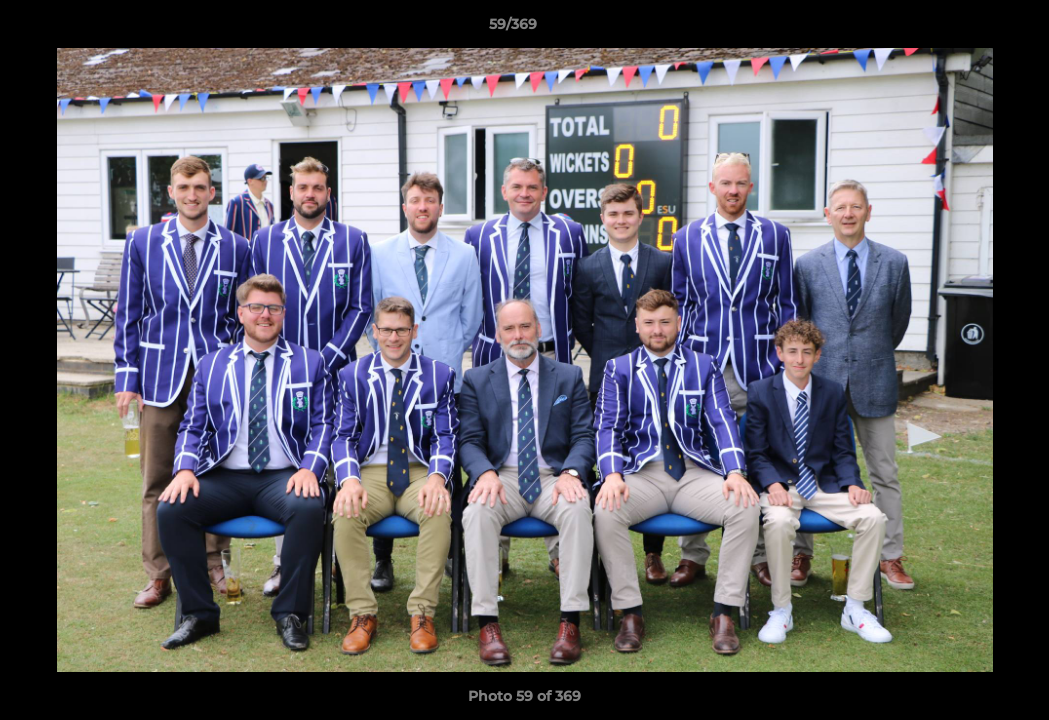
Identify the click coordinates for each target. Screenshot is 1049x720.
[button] (965, 29)
